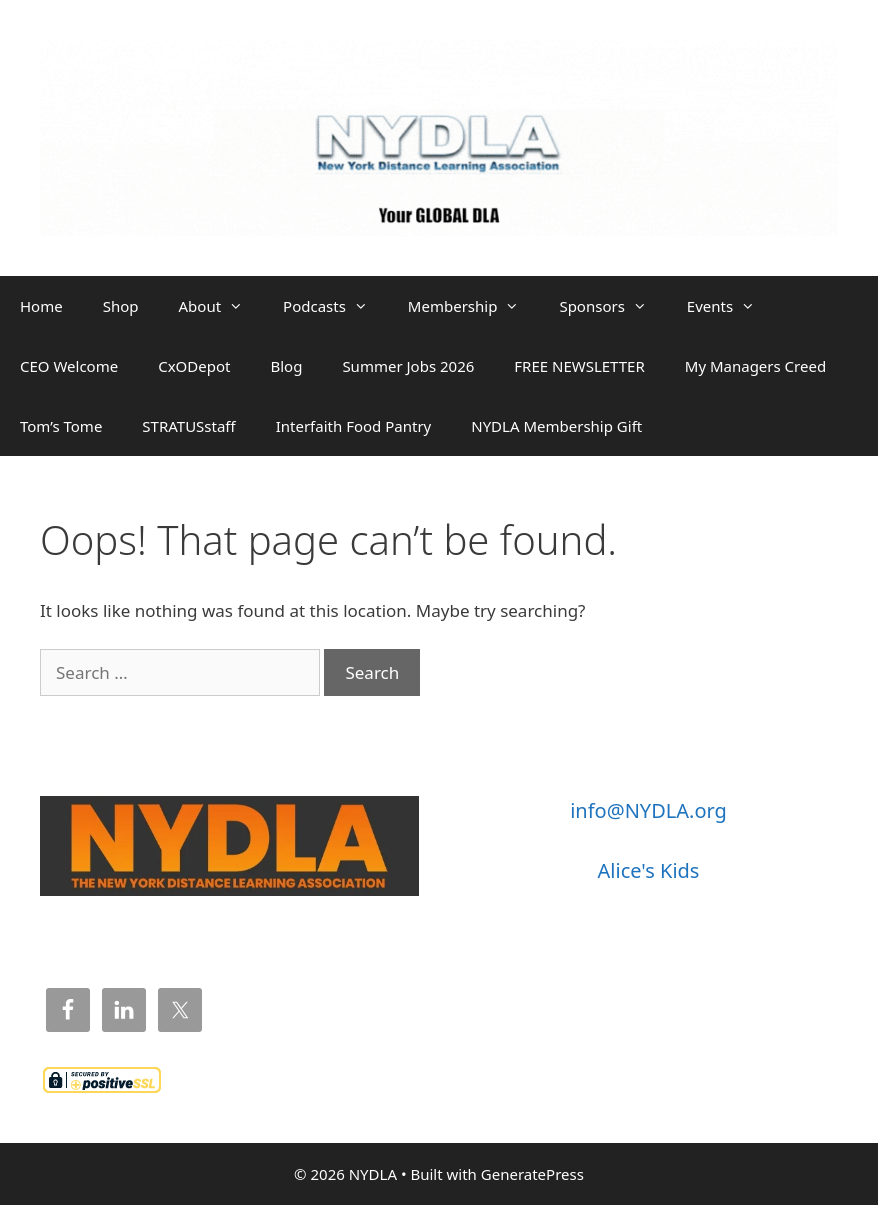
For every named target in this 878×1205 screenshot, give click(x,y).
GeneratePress (532, 1174)
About (221, 306)
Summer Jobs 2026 (408, 366)
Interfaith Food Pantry (354, 426)
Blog (286, 366)
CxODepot (194, 366)
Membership (474, 306)
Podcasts (335, 306)
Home (41, 306)
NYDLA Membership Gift (556, 426)
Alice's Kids (649, 870)
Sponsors (612, 306)
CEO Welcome (69, 366)
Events (731, 306)
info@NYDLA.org (648, 810)
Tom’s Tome (61, 426)
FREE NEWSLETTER (579, 366)
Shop (121, 306)
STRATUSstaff (188, 426)
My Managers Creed (755, 366)
